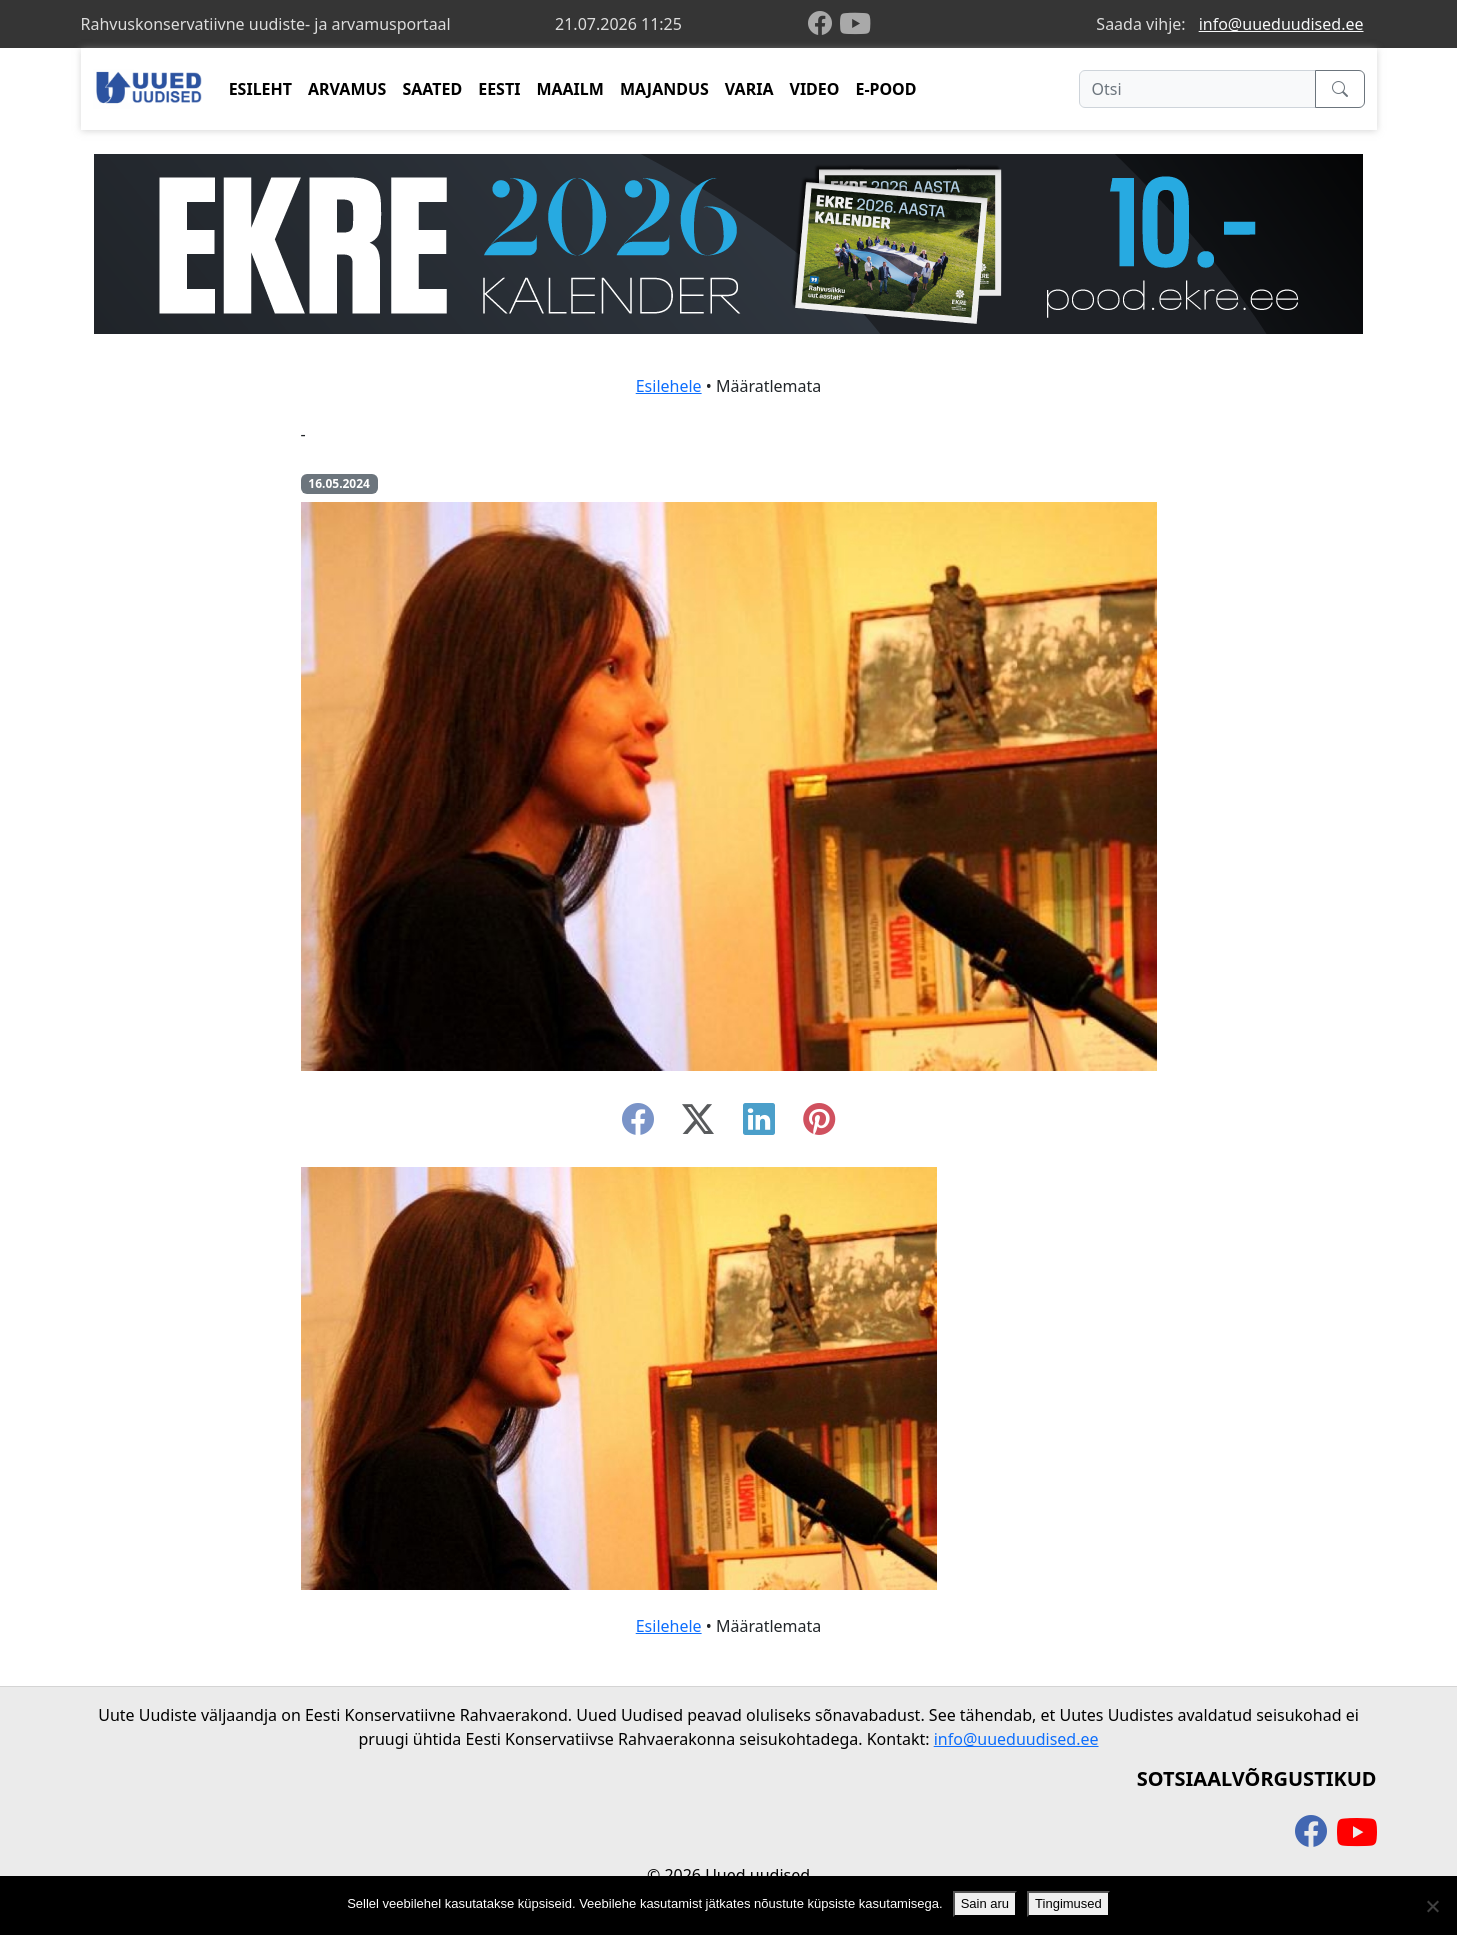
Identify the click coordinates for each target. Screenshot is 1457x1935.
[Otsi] (1197, 89)
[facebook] (824, 24)
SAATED (432, 89)
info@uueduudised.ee (1281, 24)
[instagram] (819, 1125)
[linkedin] (759, 1125)
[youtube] (855, 24)
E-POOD (885, 89)
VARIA (749, 89)
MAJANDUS (664, 89)
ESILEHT (260, 89)
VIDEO (814, 89)
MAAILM (570, 89)
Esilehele (669, 386)
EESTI (499, 89)
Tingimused (1068, 1903)
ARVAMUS (347, 89)
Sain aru (985, 1903)
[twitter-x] (698, 1125)
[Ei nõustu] (1432, 1906)
